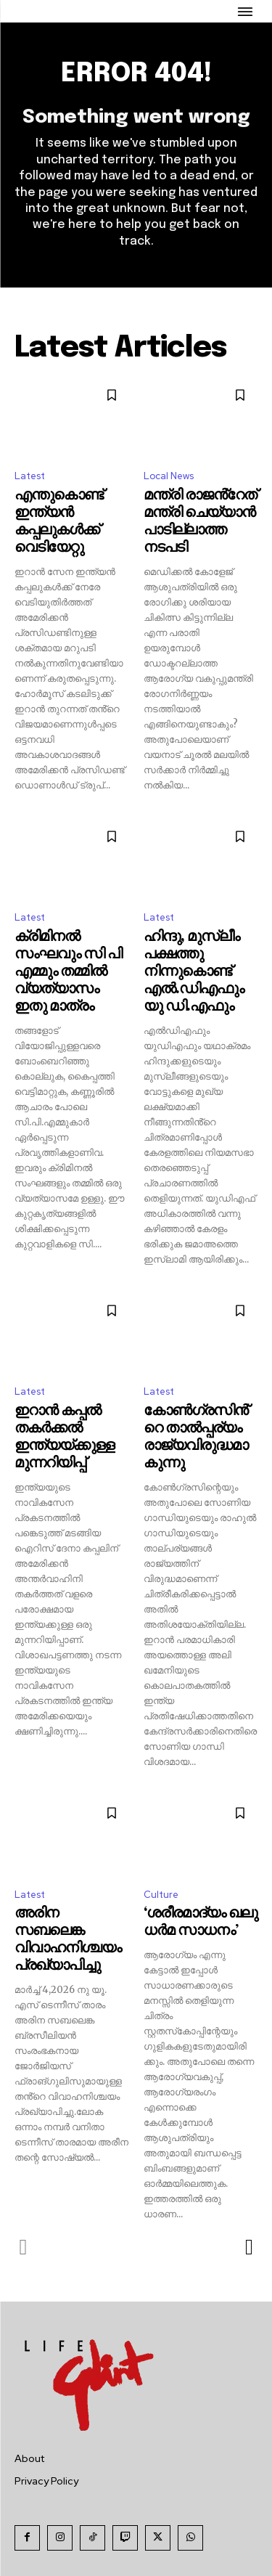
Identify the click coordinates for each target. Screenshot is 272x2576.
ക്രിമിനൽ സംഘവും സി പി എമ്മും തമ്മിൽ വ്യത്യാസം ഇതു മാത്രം (68, 971)
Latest (30, 476)
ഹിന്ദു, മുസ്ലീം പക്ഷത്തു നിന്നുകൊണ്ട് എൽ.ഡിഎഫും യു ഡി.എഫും (194, 971)
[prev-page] (24, 2247)
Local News (169, 476)
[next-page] (248, 2247)
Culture (161, 1894)
